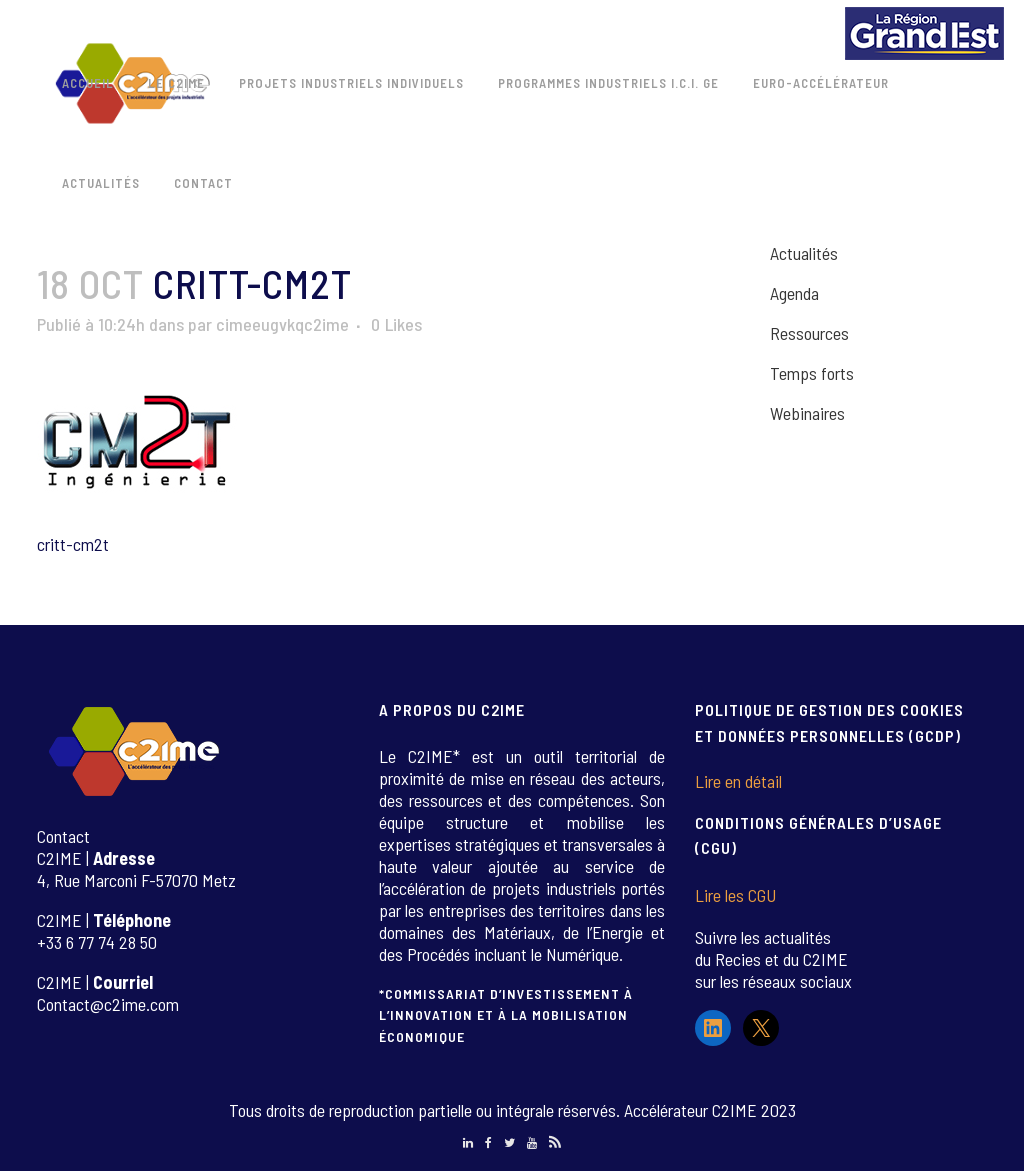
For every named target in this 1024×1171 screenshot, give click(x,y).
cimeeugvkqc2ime (282, 324)
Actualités (804, 253)
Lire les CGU (735, 895)
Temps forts (812, 373)
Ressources (809, 333)
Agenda (794, 293)
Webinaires (807, 413)
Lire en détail (738, 781)
